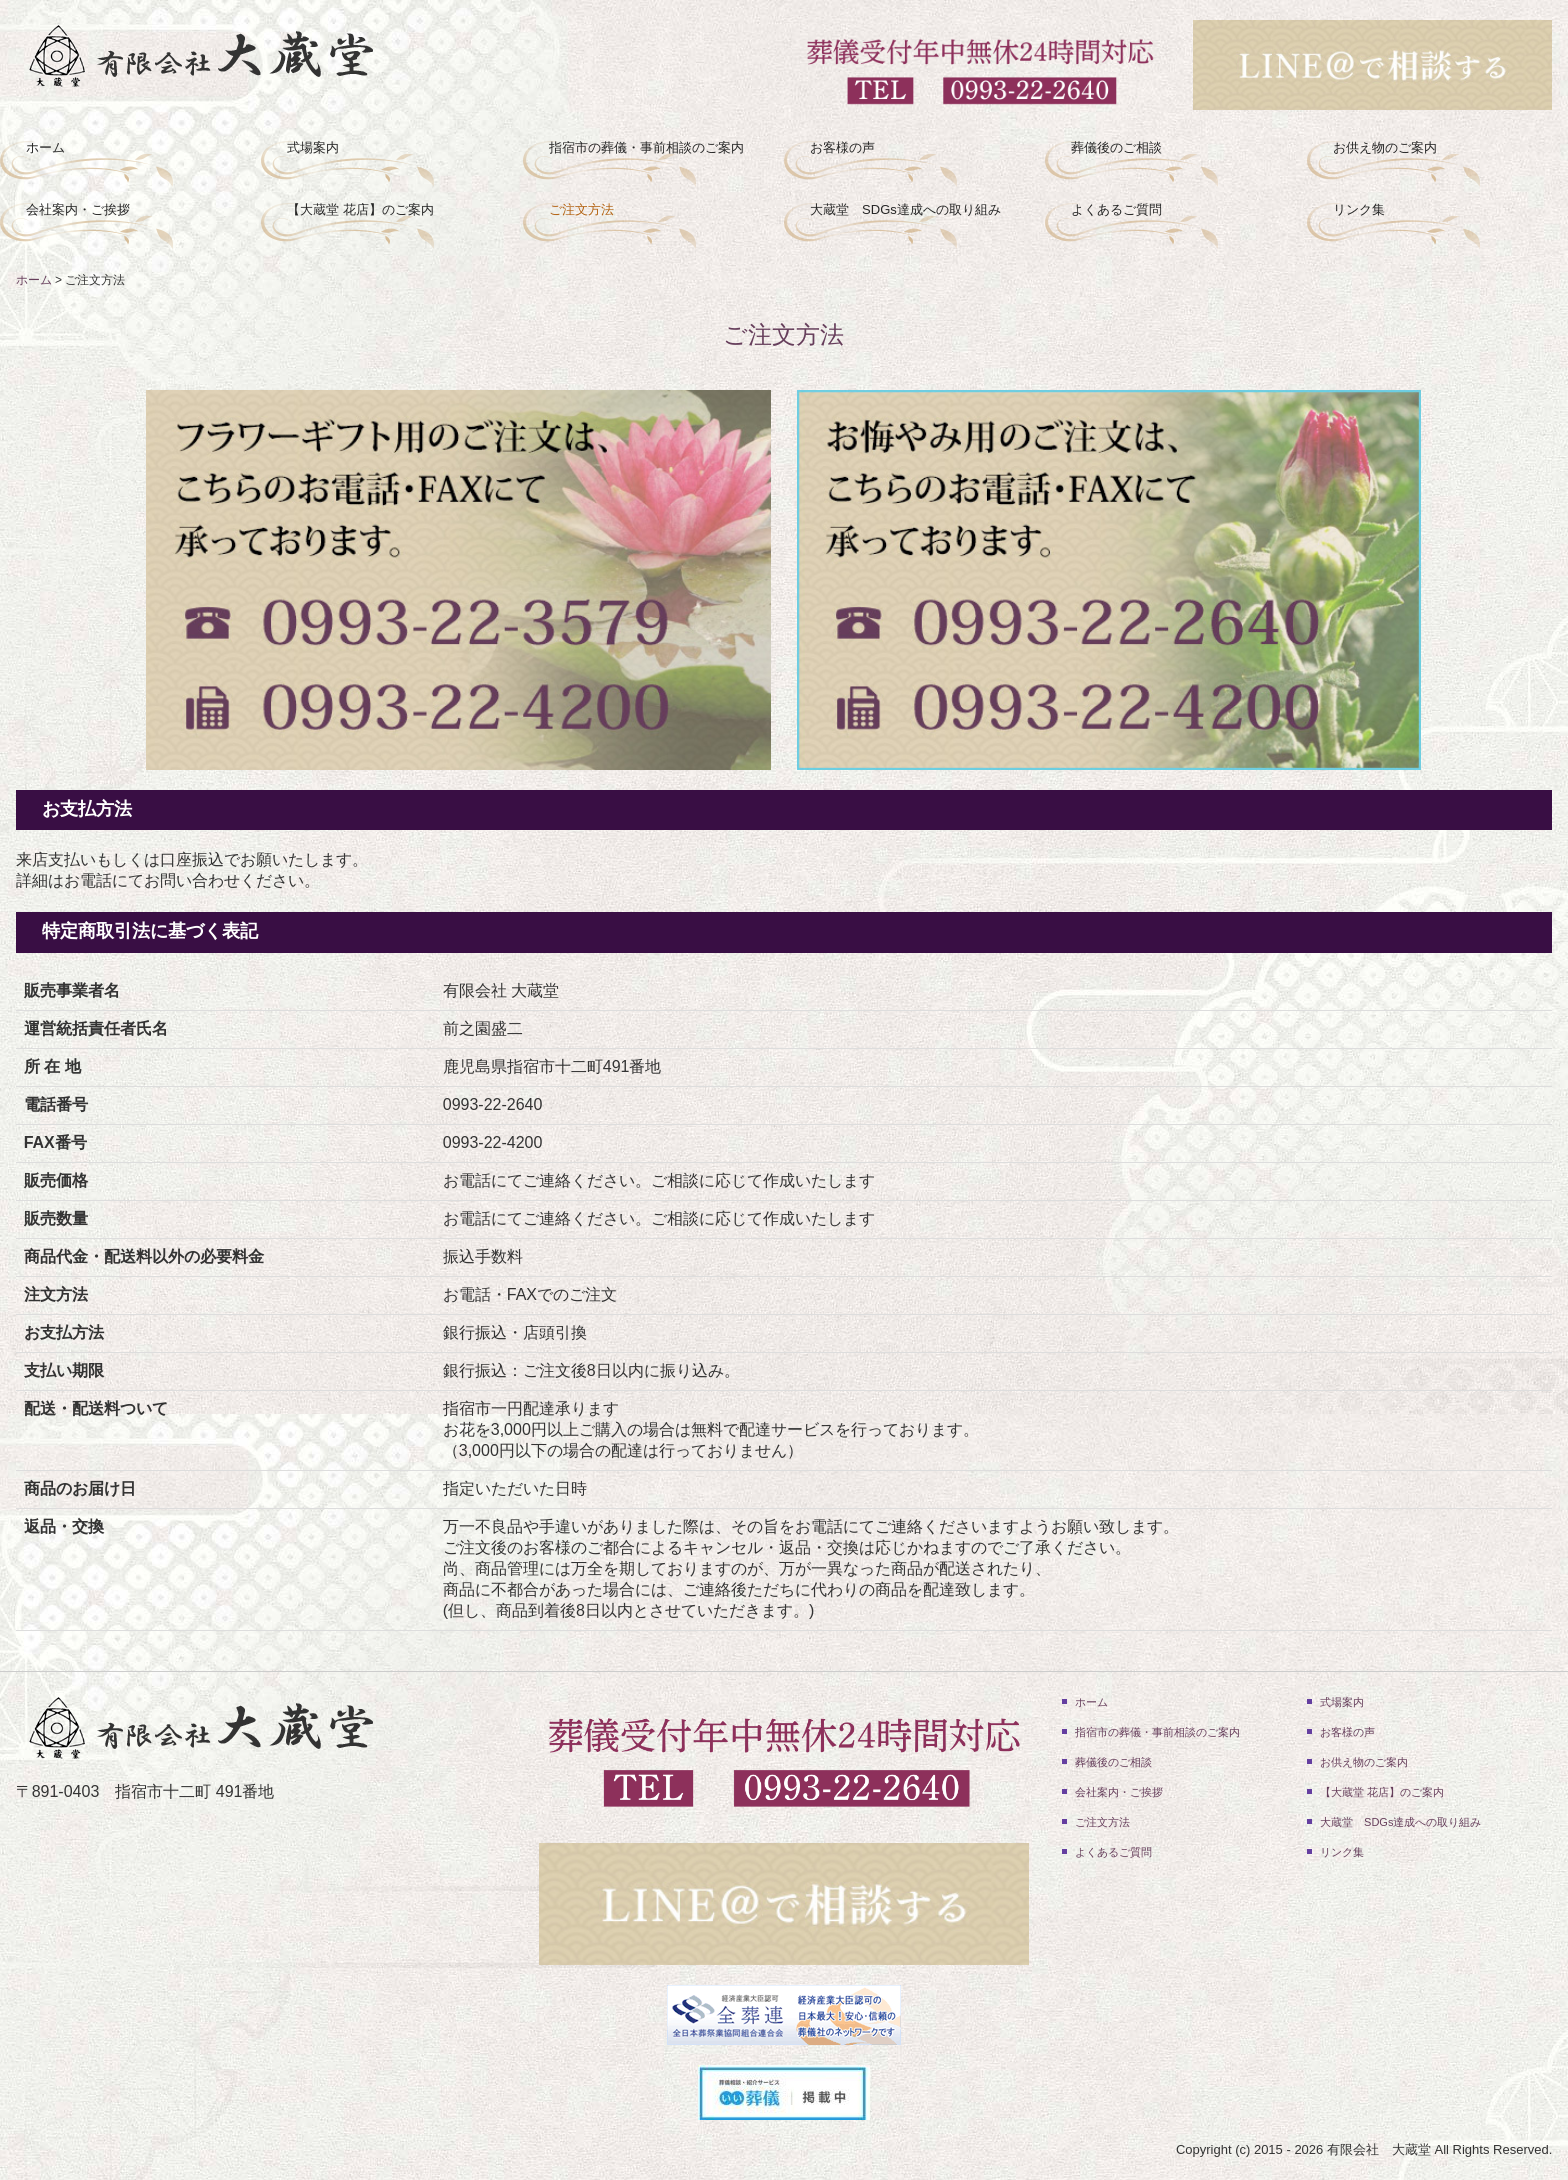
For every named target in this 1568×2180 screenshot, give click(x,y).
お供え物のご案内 (1385, 147)
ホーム (45, 147)
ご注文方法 (581, 209)
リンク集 (1359, 209)
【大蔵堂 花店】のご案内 (360, 209)
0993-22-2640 (493, 1104)
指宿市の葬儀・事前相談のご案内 (646, 147)
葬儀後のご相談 (1116, 147)
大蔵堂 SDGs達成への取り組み (905, 209)
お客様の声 (842, 147)
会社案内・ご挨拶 (78, 209)
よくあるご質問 (1116, 209)
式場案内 (313, 147)
